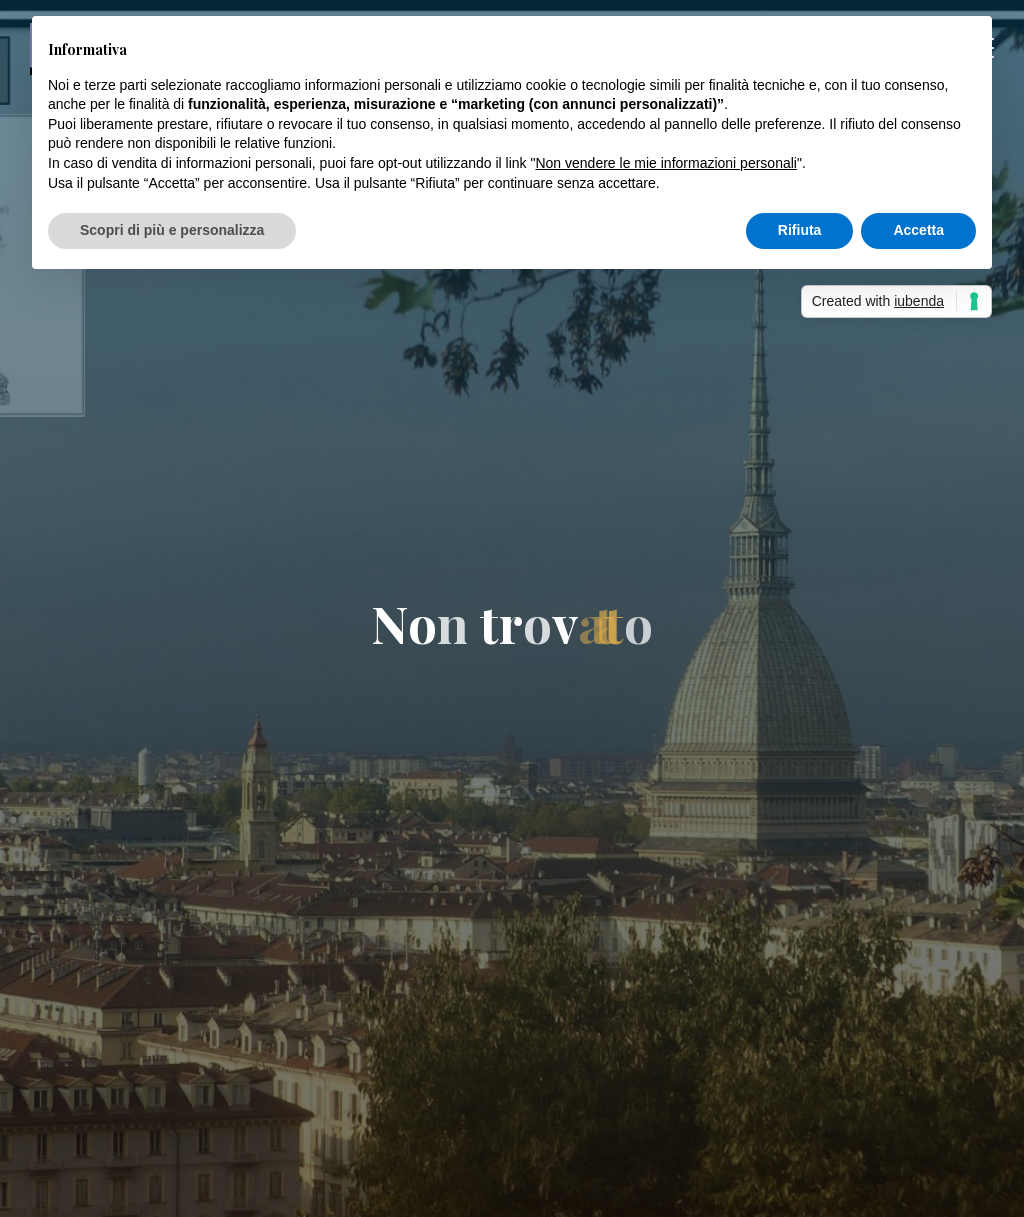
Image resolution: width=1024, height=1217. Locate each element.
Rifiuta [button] (800, 230)
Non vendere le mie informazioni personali (665, 163)
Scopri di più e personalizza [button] (172, 230)
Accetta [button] (918, 230)
